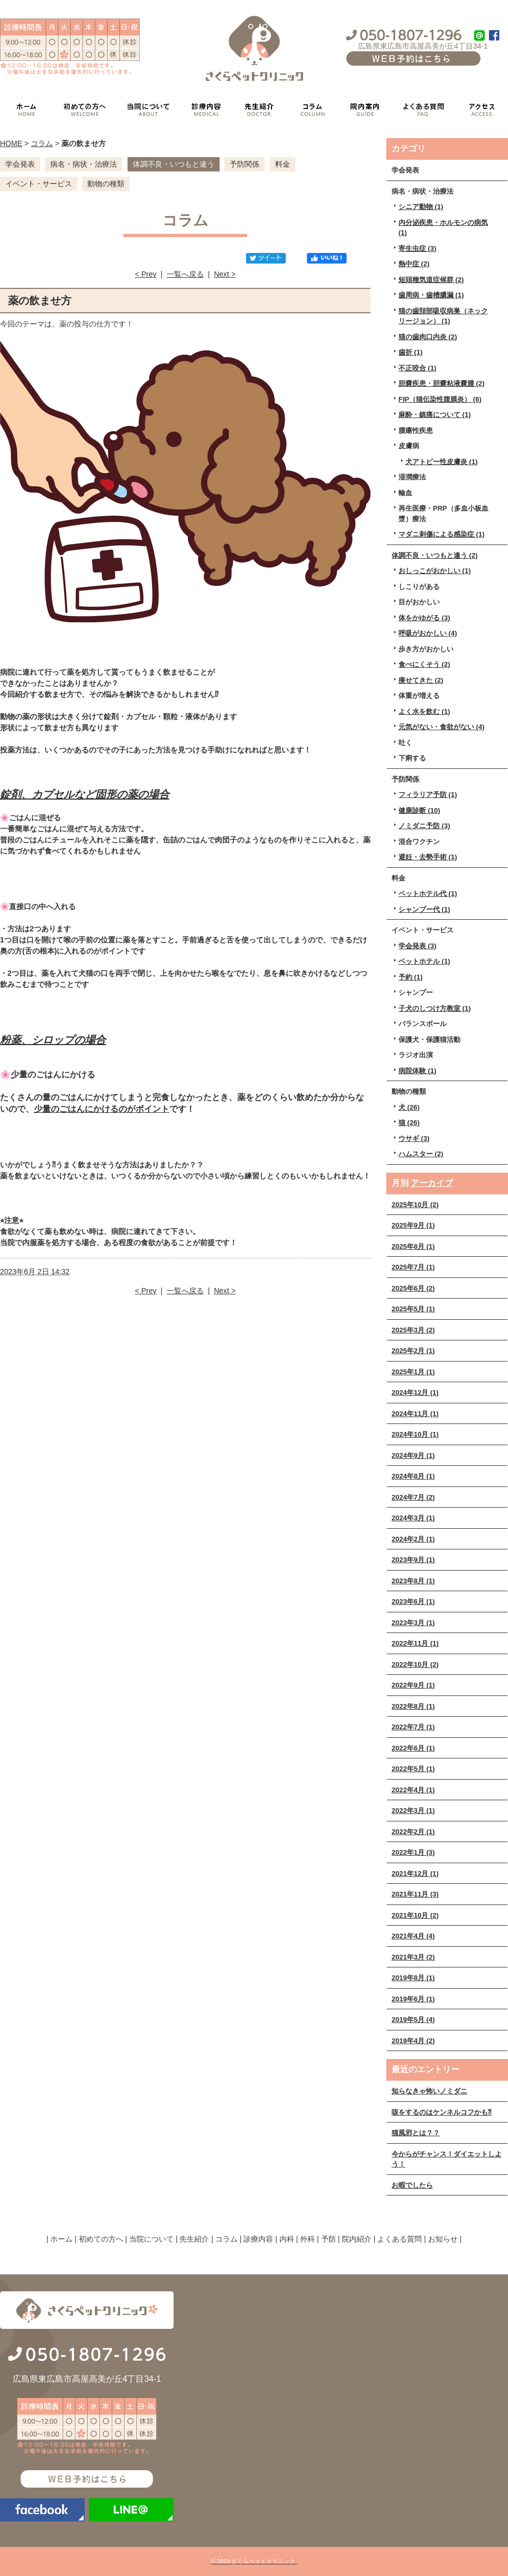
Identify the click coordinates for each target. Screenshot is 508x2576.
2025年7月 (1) (413, 1267)
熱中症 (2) (414, 264)
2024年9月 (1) (413, 1455)
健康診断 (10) (419, 810)
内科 (286, 2239)
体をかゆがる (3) (424, 618)
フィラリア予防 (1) (427, 795)
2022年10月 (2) (415, 1664)
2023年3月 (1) (413, 1623)
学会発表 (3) (417, 946)
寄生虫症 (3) (417, 248)
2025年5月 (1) (413, 1309)
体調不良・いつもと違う (173, 164)
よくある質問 (399, 2239)
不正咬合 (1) (417, 368)
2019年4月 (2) (413, 2041)
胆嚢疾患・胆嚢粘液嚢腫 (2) (441, 383)
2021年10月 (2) (415, 1915)
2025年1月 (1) (413, 1372)
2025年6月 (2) (413, 1288)
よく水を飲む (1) (424, 711)
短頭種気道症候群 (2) (431, 280)
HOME (11, 143)
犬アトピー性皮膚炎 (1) (441, 462)
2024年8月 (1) (413, 1476)
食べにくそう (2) (424, 664)
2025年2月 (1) (413, 1351)
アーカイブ (432, 1182)
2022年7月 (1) (413, 1727)
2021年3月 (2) (413, 1957)
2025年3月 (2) (413, 1330)
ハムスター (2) (420, 1154)
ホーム (61, 2239)
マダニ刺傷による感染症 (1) (441, 534)
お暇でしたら (412, 2185)
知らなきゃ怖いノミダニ (429, 2091)
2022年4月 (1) (413, 1790)
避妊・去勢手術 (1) (427, 857)
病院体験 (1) (417, 1071)
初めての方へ (101, 2239)
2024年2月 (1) (413, 1539)
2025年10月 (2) (415, 1205)
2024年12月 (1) (415, 1392)
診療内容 (258, 2239)
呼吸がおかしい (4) (427, 633)
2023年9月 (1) (413, 1560)
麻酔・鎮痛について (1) (434, 415)
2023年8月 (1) (413, 1581)
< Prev (146, 274)
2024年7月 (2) (413, 1497)
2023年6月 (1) (413, 1602)
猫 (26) (409, 1123)
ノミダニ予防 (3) (424, 826)
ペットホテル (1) (424, 961)
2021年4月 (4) (413, 1936)
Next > (224, 274)
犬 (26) (409, 1107)
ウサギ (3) (414, 1138)
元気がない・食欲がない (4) (441, 727)
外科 (307, 2239)
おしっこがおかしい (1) (434, 571)
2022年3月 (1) (413, 1811)
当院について (151, 2239)
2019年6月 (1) (413, 1999)
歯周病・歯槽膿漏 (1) (431, 295)
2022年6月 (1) (413, 1748)
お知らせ (443, 2239)
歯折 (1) (410, 352)
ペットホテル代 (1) (427, 893)
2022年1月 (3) (413, 1852)
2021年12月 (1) (415, 1873)
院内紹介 (356, 2239)
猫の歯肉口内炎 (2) (427, 337)
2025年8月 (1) (413, 1246)
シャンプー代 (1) (424, 909)
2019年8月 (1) (413, 1978)
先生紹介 (194, 2239)
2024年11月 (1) (415, 1414)
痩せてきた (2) (420, 680)
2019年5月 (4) (413, 2020)
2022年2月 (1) (413, 1832)
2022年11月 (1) (415, 1643)
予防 (328, 2239)
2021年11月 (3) (415, 1894)
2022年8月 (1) (413, 1706)
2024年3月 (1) (413, 1518)
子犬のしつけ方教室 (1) (434, 1008)
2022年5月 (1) (413, 1769)
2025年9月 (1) (413, 1225)
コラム (42, 143)
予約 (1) (410, 977)
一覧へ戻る (185, 274)
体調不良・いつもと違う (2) (435, 555)
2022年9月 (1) (413, 1685)
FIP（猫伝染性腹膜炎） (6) (440, 399)
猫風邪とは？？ (416, 2133)
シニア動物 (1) (420, 207)
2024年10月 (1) (415, 1434)
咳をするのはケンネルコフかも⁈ (442, 2112)
